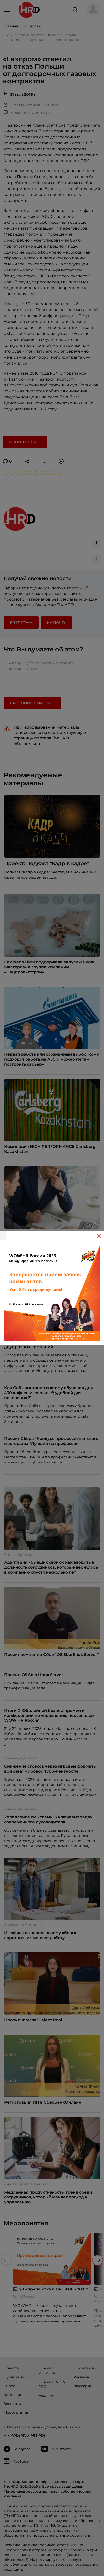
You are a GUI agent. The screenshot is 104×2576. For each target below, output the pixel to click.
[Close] (99, 1236)
